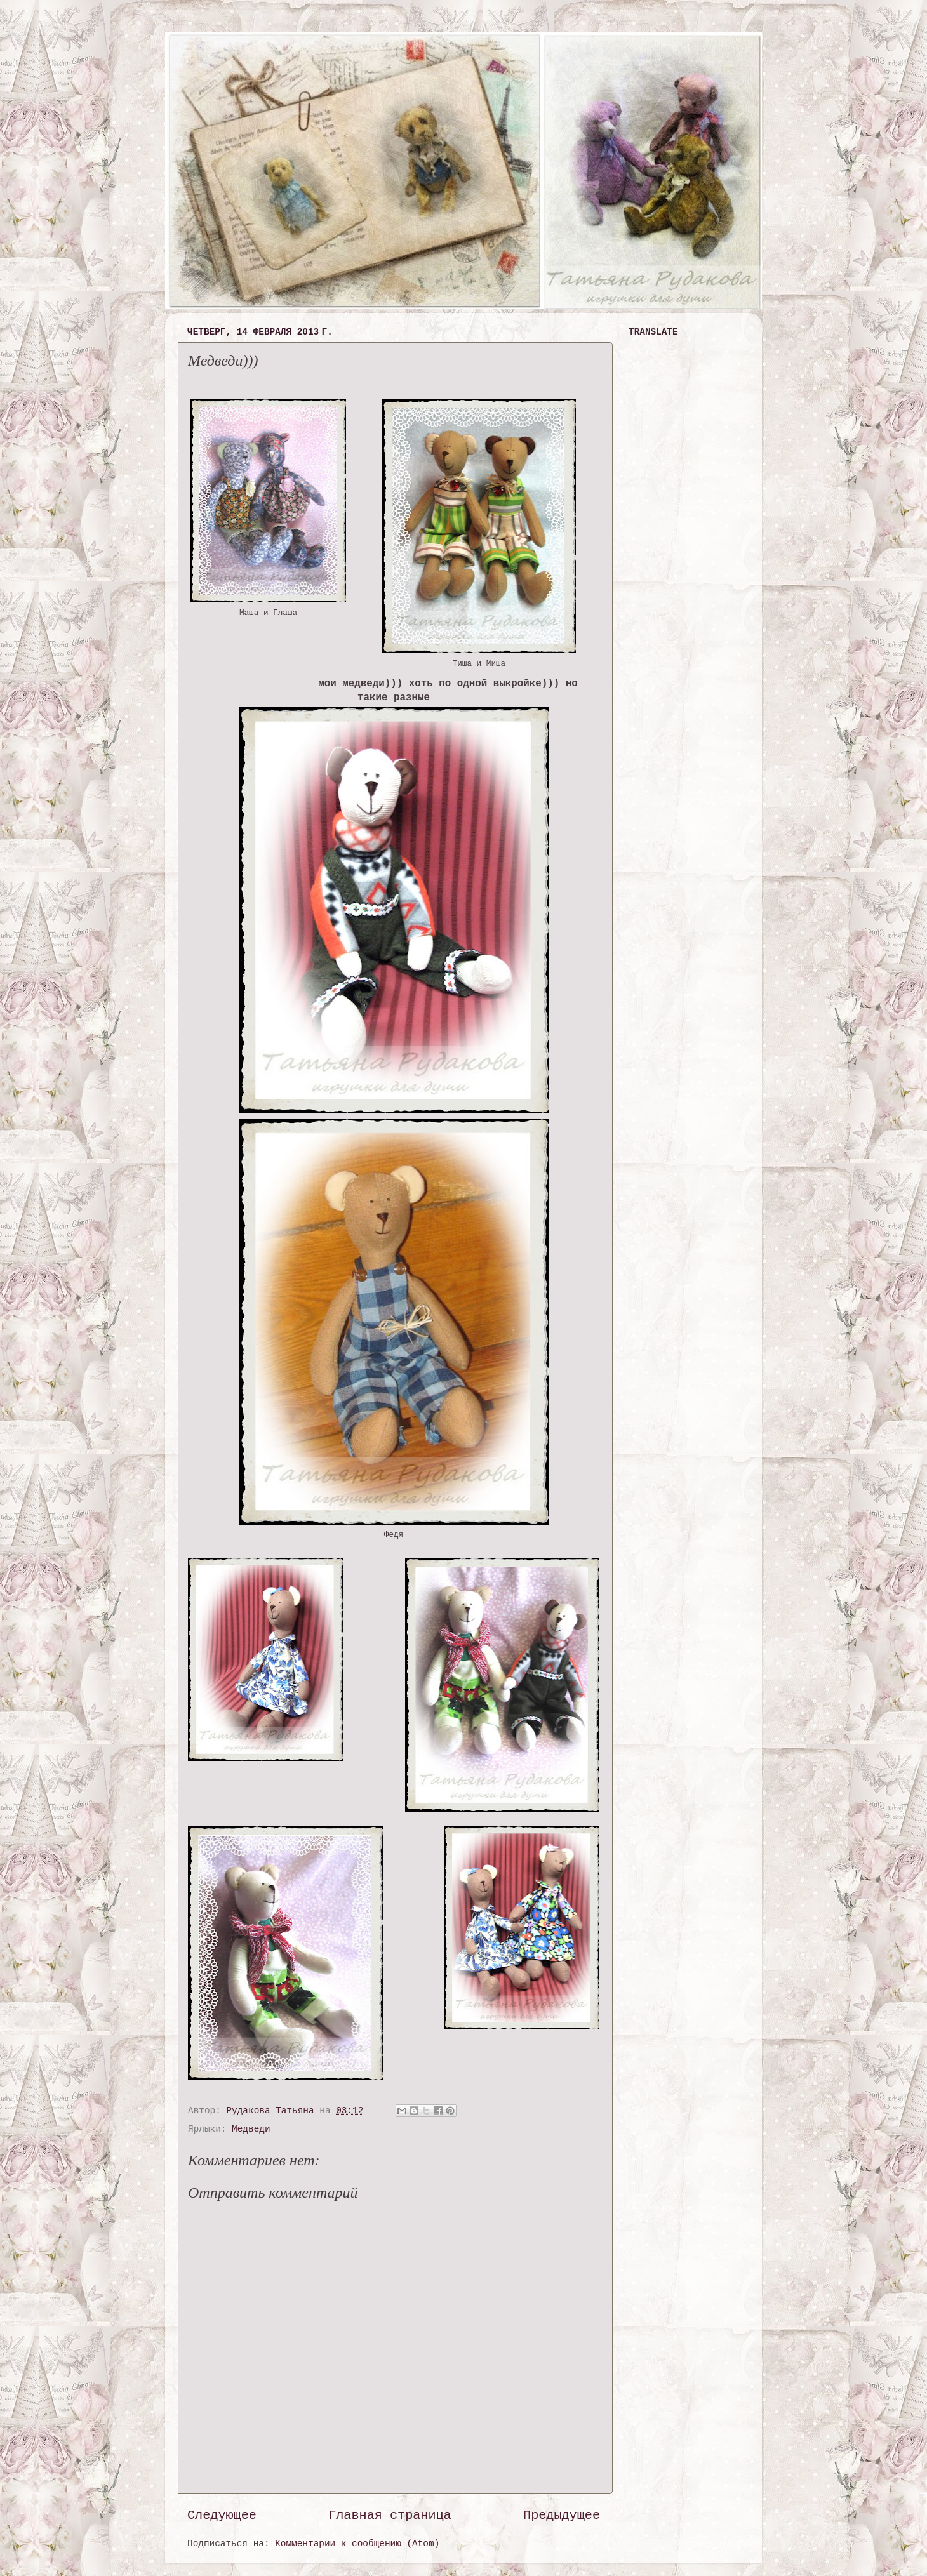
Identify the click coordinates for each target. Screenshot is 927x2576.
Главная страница (389, 2515)
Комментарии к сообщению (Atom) (357, 2544)
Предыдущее (561, 2515)
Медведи (251, 2129)
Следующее (222, 2515)
